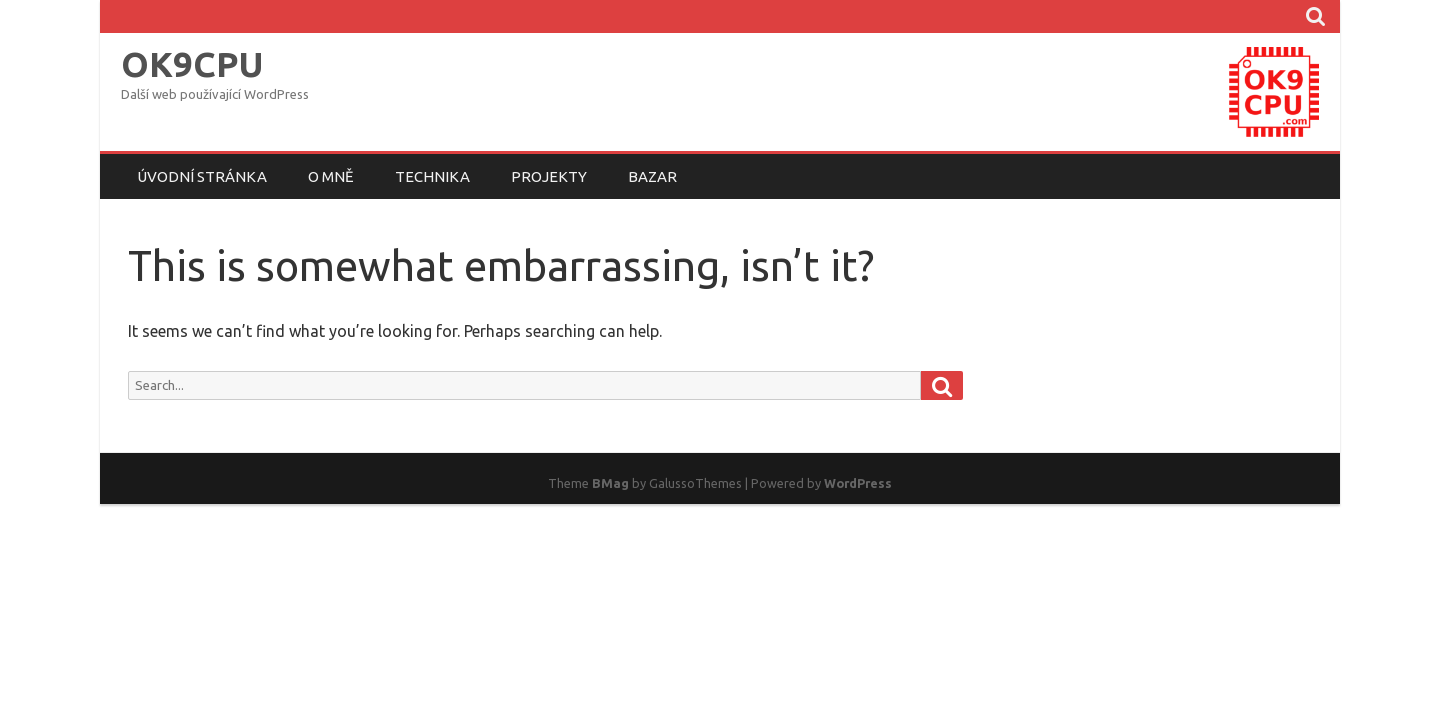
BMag (610, 483)
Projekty (549, 176)
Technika (432, 176)
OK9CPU (192, 64)
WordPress (858, 483)
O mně (331, 176)
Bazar (652, 176)
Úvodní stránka (202, 176)
